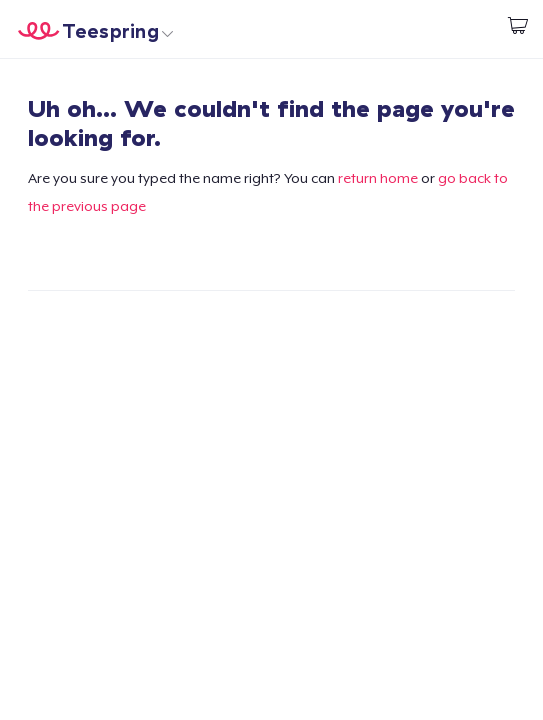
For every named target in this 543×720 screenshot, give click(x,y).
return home (378, 178)
